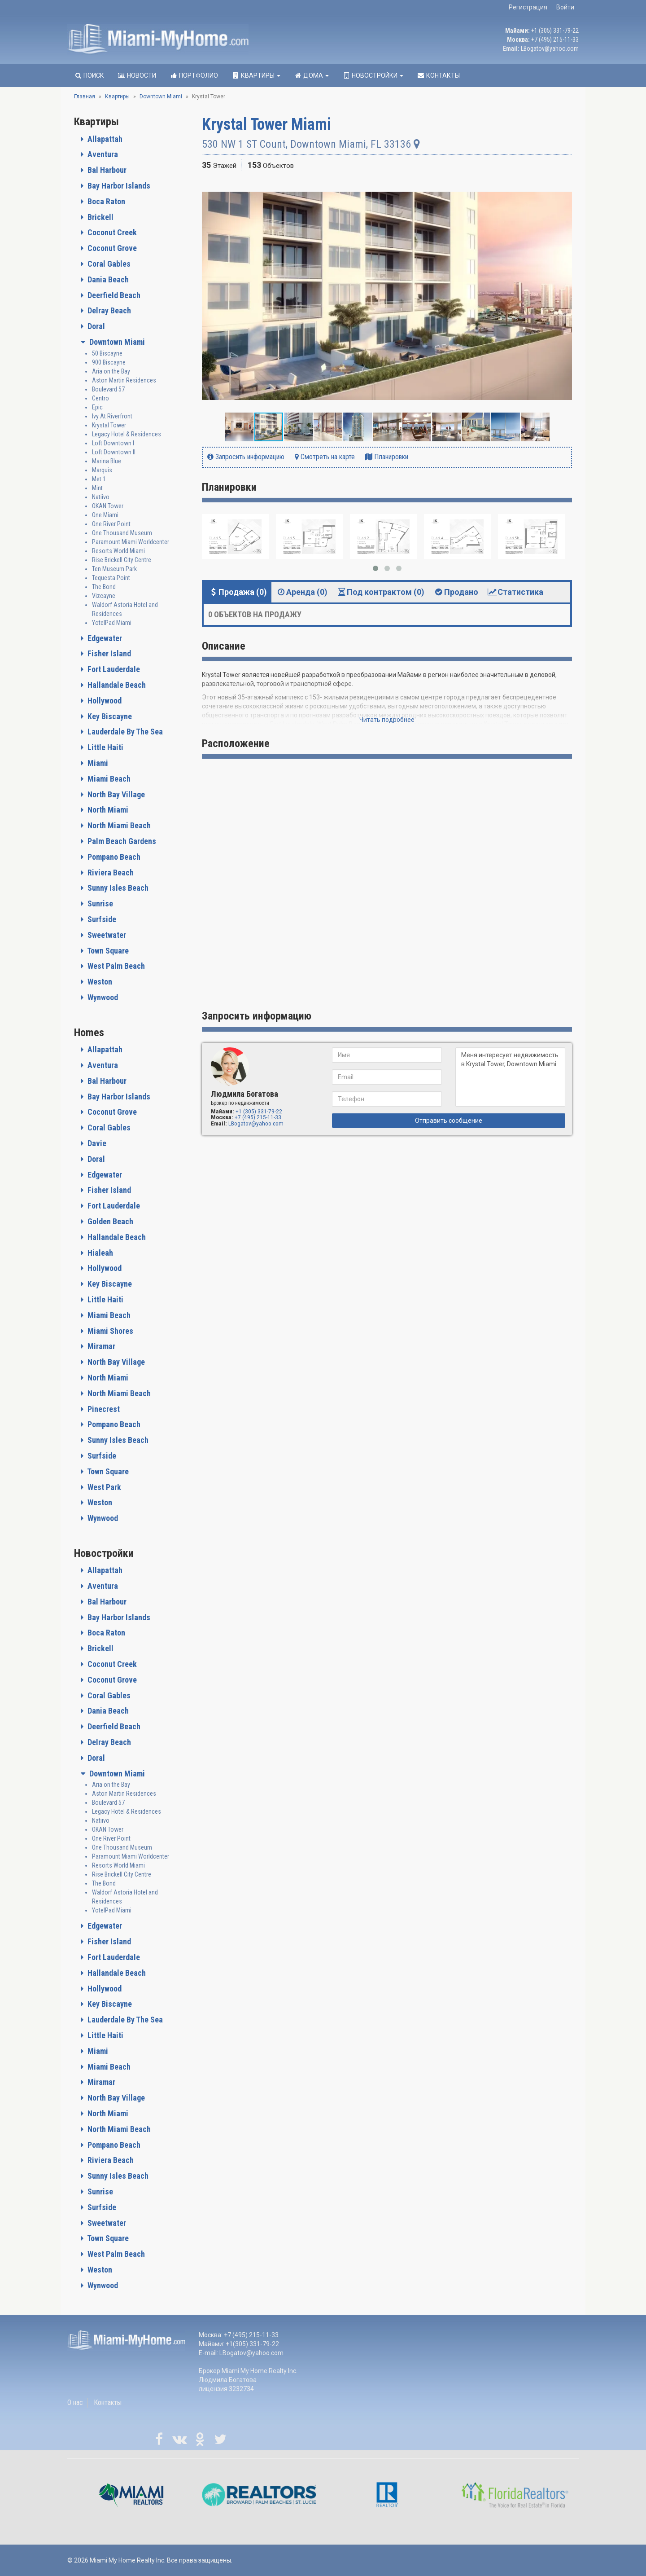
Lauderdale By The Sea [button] (124, 731)
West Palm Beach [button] (115, 966)
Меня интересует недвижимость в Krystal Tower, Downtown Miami (510, 1077)
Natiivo (100, 497)
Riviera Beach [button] (110, 872)
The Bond (104, 586)
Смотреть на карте (325, 457)
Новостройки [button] (372, 75)
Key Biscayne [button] (109, 716)
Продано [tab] (455, 592)
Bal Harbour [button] (106, 170)
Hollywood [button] (104, 700)
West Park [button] (103, 1487)
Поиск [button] (89, 75)
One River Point (111, 524)
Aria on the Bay (111, 371)
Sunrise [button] (99, 903)
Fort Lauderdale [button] (113, 669)
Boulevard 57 (108, 389)
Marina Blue (106, 461)
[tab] (131, 139)
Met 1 (99, 479)
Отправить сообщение (448, 1120)
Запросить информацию (245, 457)
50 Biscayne (107, 353)
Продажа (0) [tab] (237, 592)
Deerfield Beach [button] (113, 295)
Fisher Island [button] (108, 653)
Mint (97, 488)
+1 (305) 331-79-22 (555, 30)
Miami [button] (97, 763)
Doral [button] (95, 326)
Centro (100, 398)
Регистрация (528, 7)
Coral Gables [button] (108, 263)
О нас (75, 2402)
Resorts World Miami (118, 550)
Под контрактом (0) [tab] (380, 592)
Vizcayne (103, 595)
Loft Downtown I (113, 443)
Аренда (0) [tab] (301, 592)
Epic (97, 407)
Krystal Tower (109, 425)
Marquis (102, 470)
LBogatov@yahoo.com (550, 48)
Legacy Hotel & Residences (126, 434)
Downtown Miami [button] (116, 342)
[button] (564, 188)
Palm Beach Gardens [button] (121, 841)
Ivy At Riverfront (112, 416)
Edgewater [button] (104, 638)
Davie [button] (96, 1143)
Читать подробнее (387, 719)
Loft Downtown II (113, 452)
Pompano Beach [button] (113, 857)
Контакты (108, 2402)
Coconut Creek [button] (111, 232)
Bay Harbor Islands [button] (118, 185)
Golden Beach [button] (109, 1221)
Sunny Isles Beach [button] (117, 887)
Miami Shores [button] (109, 1331)
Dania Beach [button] (107, 279)
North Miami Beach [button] (118, 825)
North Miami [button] (107, 809)
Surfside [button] (101, 919)
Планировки (386, 457)
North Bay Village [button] (115, 794)
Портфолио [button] (194, 75)
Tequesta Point (111, 577)
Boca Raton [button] (105, 201)
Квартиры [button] (255, 75)
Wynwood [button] (102, 997)
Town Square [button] (107, 950)
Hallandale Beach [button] (116, 685)
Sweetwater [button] (106, 935)
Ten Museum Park (114, 568)
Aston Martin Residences (124, 380)
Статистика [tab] (515, 592)
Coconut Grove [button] (111, 248)
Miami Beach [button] (108, 778)
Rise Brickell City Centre (121, 559)
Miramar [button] (100, 1346)
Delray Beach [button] (108, 310)
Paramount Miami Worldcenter (130, 541)
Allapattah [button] (104, 139)
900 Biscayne (109, 362)
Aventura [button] (102, 154)
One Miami (105, 515)
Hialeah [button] (99, 1252)
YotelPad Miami (111, 622)
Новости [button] (137, 75)
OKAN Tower (107, 506)
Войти (565, 7)
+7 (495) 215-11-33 (555, 39)
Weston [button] (99, 981)
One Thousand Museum (122, 532)
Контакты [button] (438, 75)
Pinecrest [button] (103, 1409)
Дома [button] (311, 75)
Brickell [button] (99, 217)
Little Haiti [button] (104, 747)
